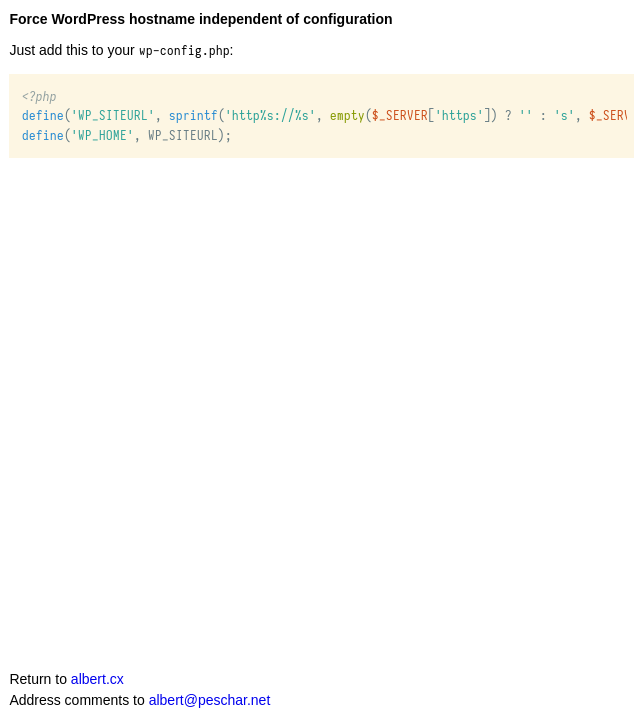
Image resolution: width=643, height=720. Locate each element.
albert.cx (97, 679)
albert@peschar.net (210, 700)
